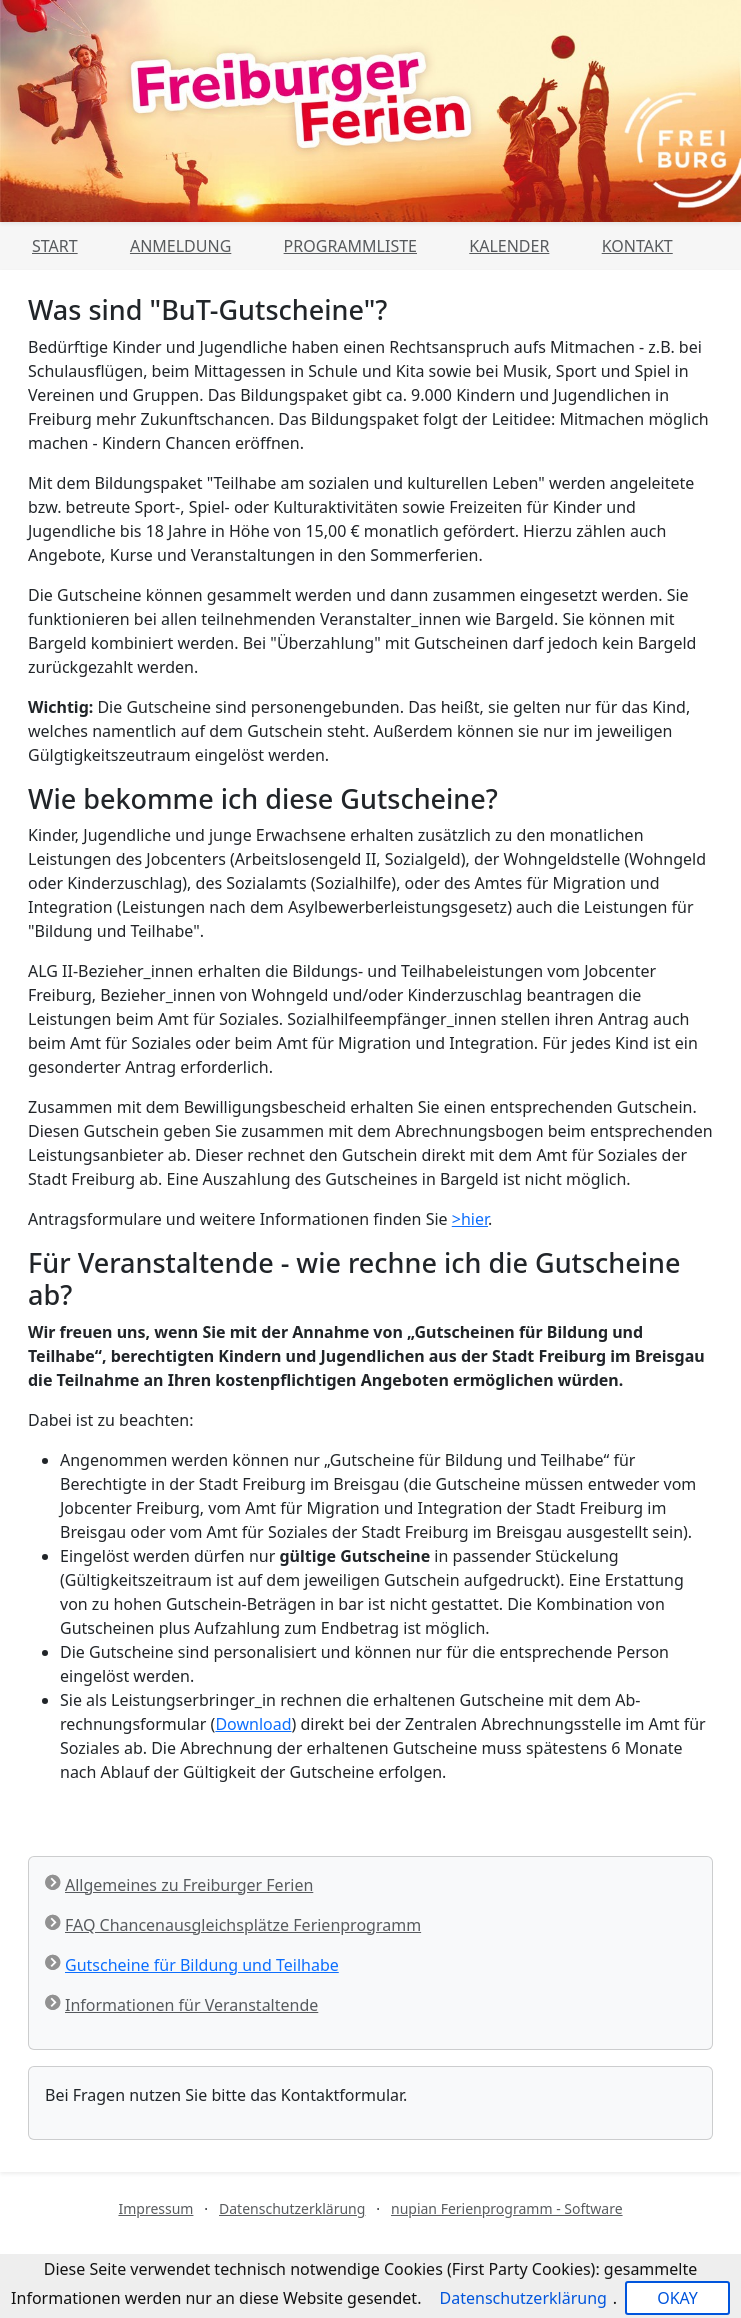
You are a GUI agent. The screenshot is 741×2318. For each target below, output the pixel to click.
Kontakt (637, 246)
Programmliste (350, 246)
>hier (470, 1219)
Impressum (155, 2208)
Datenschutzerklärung (292, 2208)
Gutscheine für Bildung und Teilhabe (202, 1965)
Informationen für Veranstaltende (191, 2005)
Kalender (509, 246)
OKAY (677, 2298)
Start (55, 246)
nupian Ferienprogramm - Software (507, 2208)
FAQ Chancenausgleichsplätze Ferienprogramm (243, 1925)
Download (253, 1724)
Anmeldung (180, 246)
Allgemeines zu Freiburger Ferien (189, 1885)
